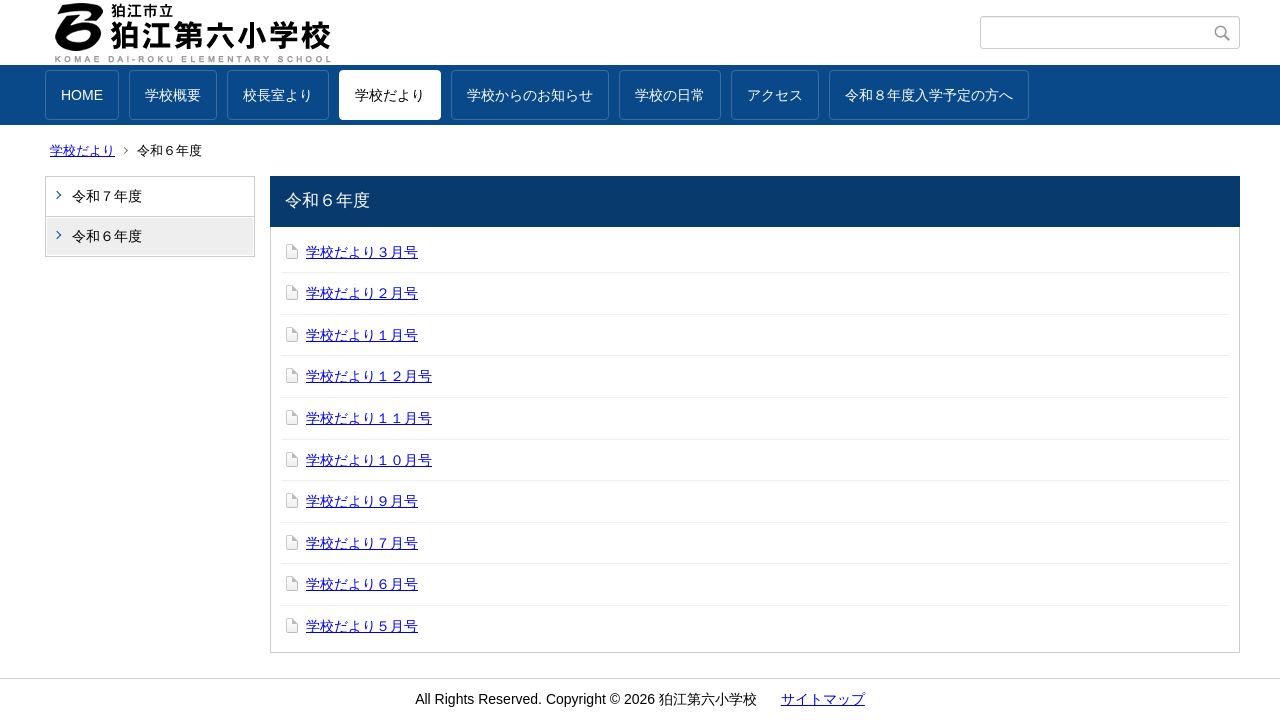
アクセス (775, 95)
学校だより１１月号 (369, 418)
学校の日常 (670, 95)
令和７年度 (107, 196)
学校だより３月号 (362, 252)
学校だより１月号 (362, 335)
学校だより (390, 95)
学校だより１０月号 (369, 460)
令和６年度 (107, 236)
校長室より (278, 95)
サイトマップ (823, 699)
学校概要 (173, 95)
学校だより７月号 (362, 543)
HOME (82, 95)
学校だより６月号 (362, 584)
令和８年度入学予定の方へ (929, 95)
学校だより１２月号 (369, 376)
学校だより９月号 (362, 501)
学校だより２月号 (362, 293)
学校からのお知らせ (530, 95)
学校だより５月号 (362, 626)
